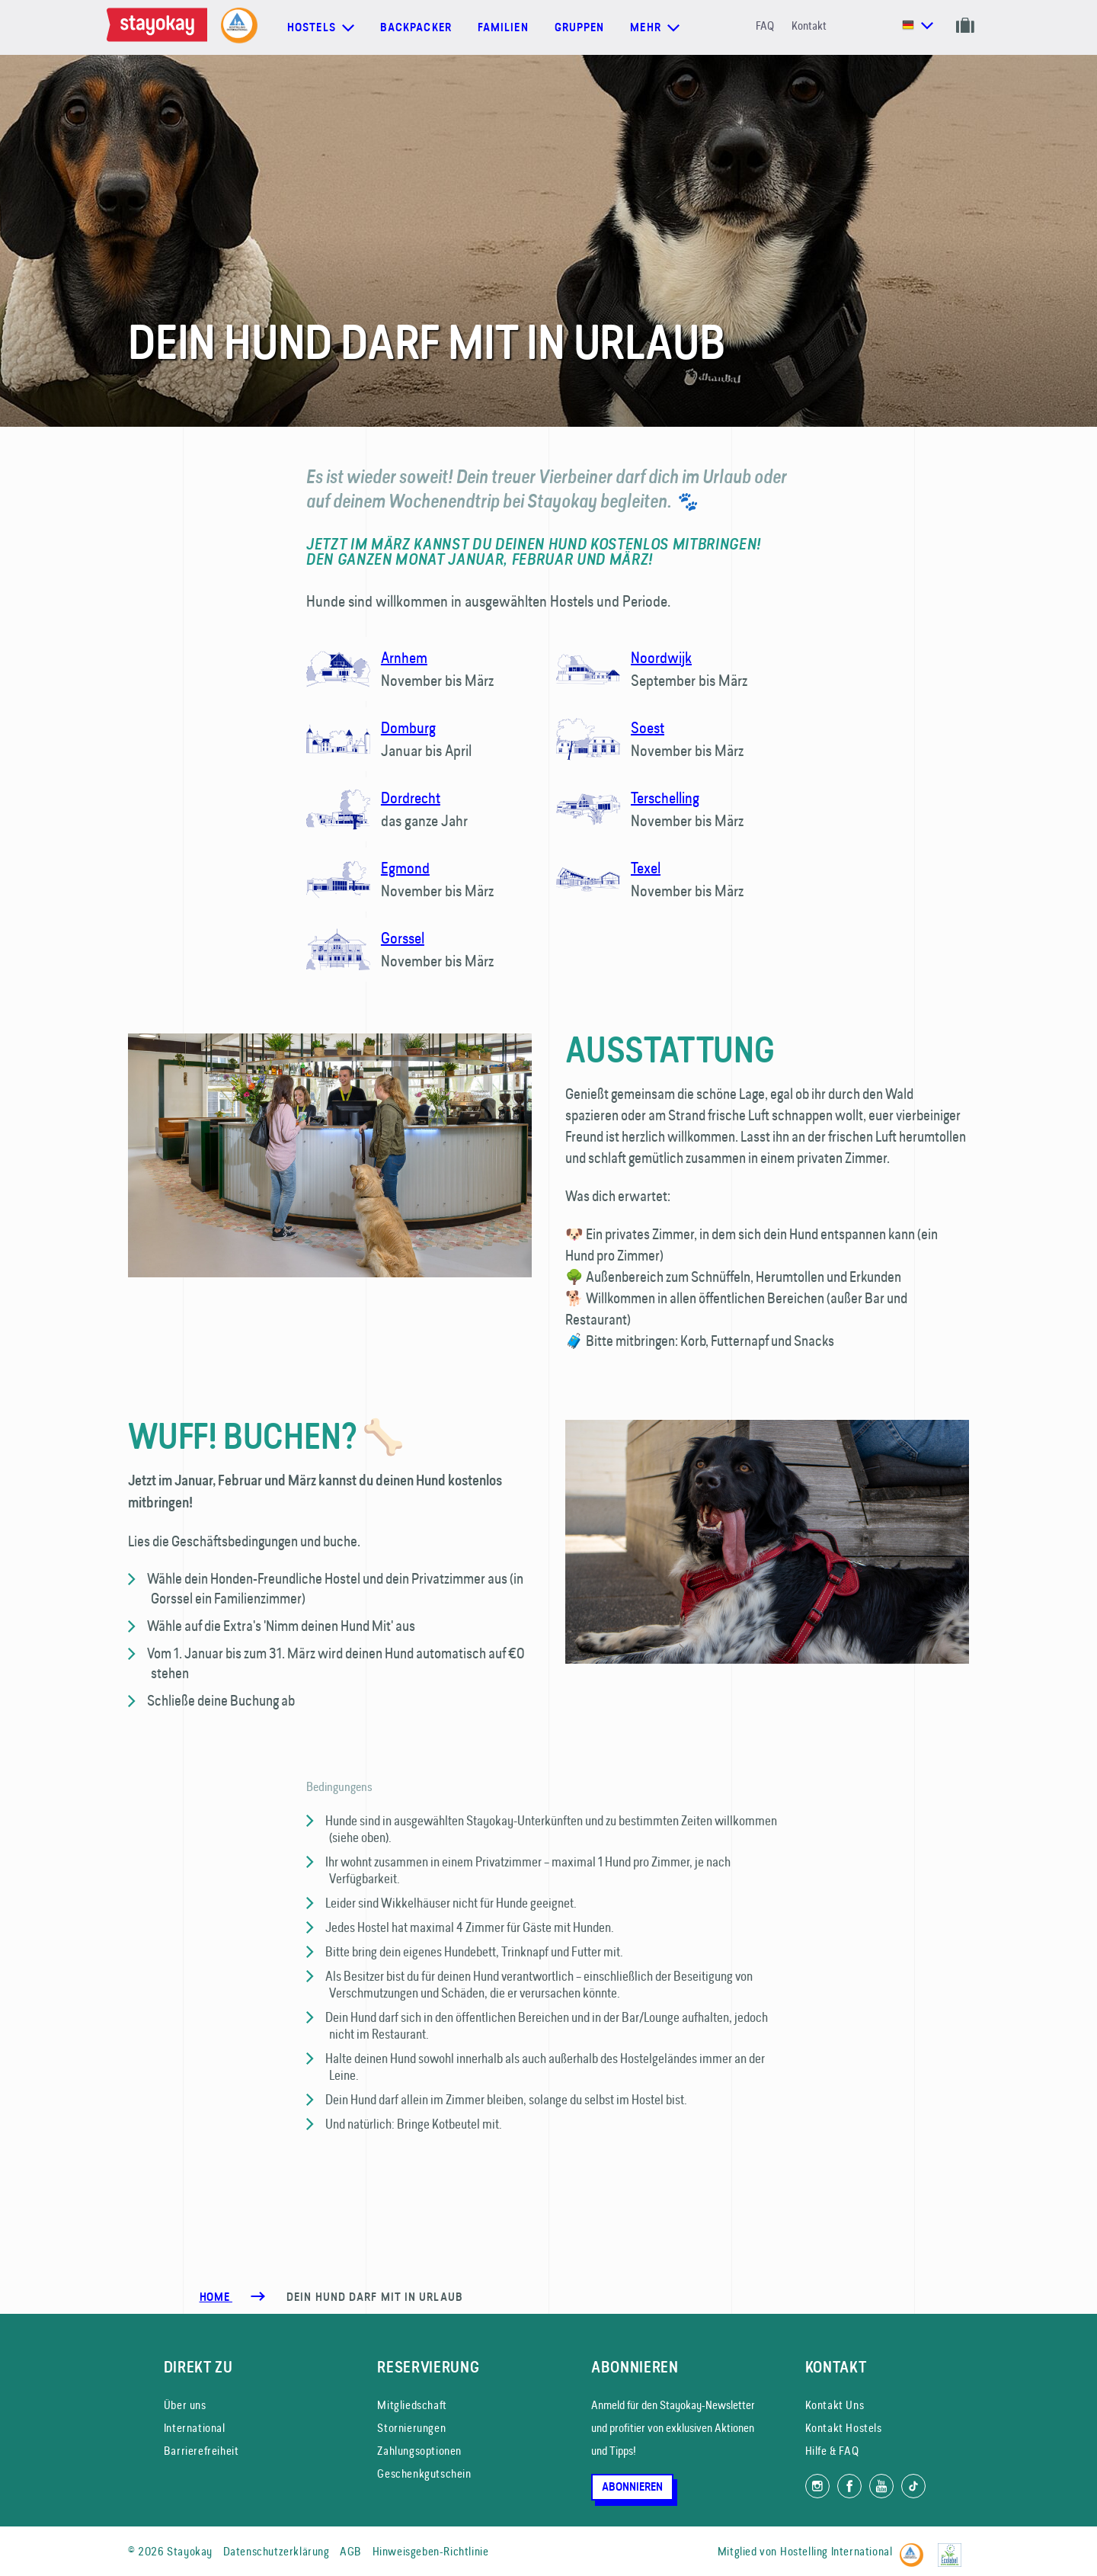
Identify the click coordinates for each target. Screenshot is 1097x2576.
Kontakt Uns (835, 2405)
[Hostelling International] (915, 2548)
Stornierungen (411, 2428)
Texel (645, 867)
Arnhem (404, 657)
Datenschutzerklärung (276, 2551)
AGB (351, 2551)
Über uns (185, 2405)
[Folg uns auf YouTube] (881, 2486)
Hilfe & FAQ (832, 2451)
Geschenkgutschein (424, 2473)
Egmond (405, 867)
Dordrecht (410, 797)
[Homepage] (160, 27)
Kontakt (809, 26)
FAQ (765, 26)
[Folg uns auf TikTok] (913, 2486)
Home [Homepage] (216, 2297)
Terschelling (665, 797)
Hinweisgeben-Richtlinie (431, 2551)
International (194, 2428)
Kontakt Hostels (843, 2428)
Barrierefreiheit (201, 2451)
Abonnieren (632, 2487)
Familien (503, 27)
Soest (647, 727)
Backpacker (416, 27)
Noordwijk (661, 657)
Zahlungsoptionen (419, 2451)
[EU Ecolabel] (953, 2548)
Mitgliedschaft (411, 2405)
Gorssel (402, 938)
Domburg (408, 727)
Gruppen (580, 27)
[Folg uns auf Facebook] (849, 2486)
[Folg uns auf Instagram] (817, 2486)
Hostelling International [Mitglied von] (836, 2551)
